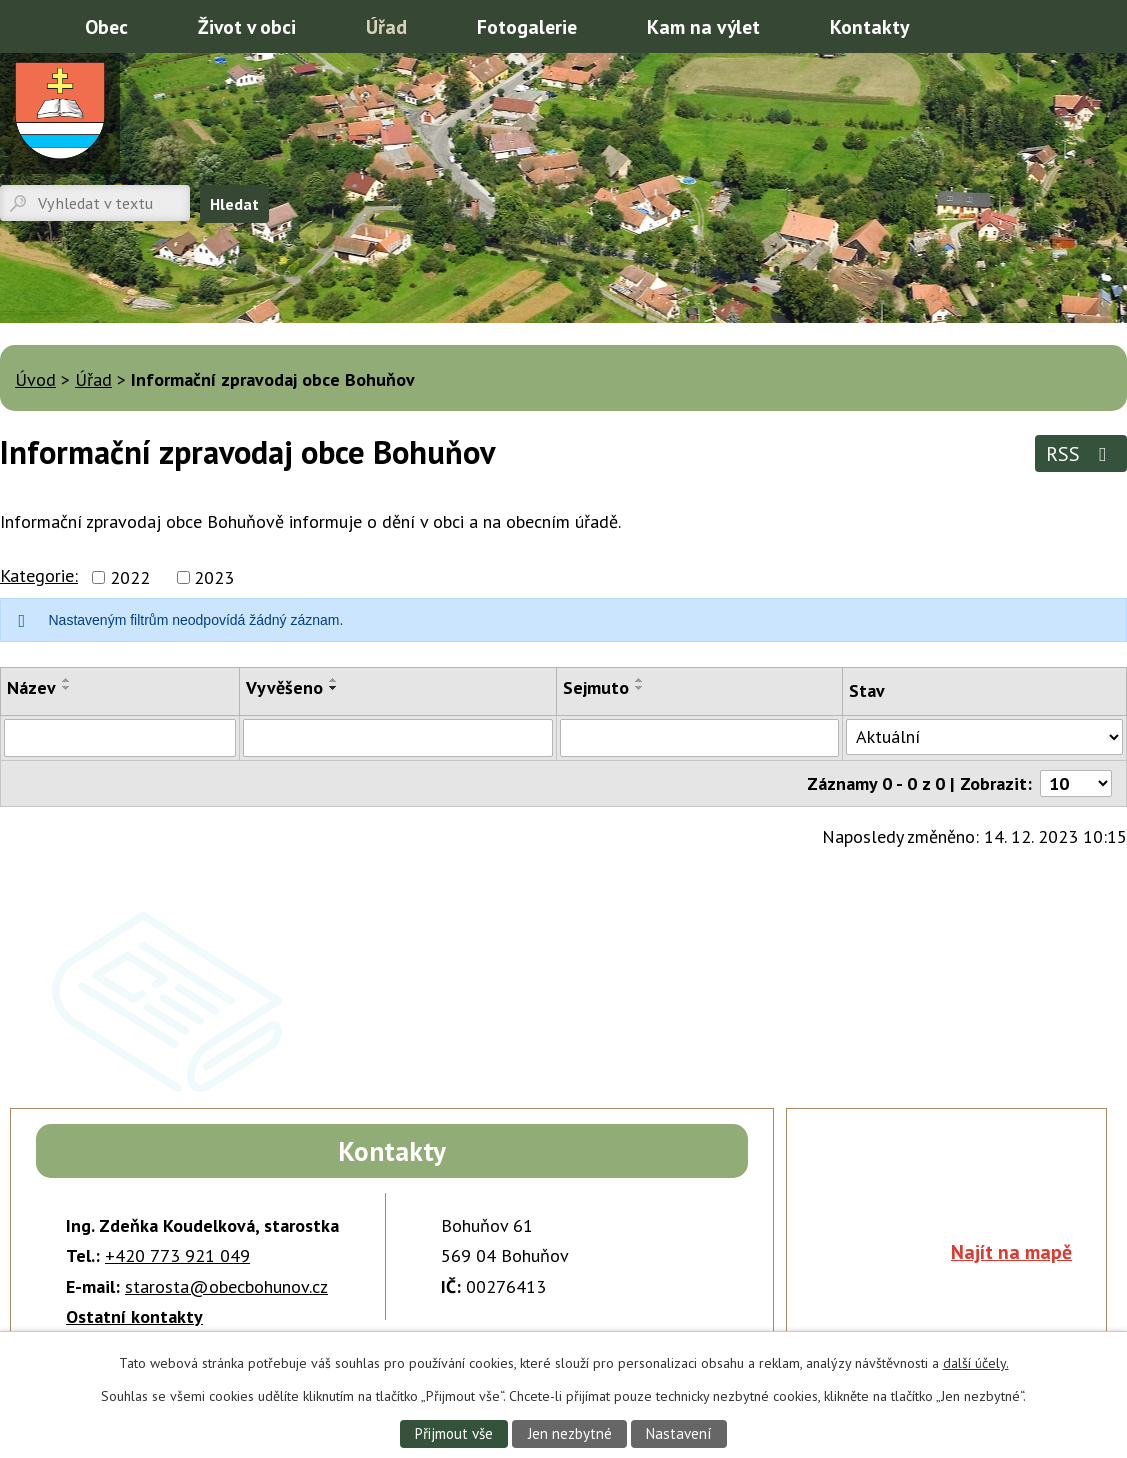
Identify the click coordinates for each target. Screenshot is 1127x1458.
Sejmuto (596, 687)
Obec (106, 26)
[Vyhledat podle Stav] (984, 737)
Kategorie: (39, 575)
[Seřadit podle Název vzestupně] (67, 680)
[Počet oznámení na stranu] (1076, 783)
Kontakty (869, 26)
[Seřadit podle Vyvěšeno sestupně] (334, 688)
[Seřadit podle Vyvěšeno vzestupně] (334, 680)
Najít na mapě (1011, 1251)
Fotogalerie (527, 26)
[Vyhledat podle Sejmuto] (699, 738)
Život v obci (247, 26)
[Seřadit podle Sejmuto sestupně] (640, 688)
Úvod (25, 25)
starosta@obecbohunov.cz (226, 1286)
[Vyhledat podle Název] (120, 738)
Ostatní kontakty (134, 1316)
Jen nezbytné (569, 1433)
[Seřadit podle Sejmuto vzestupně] (640, 680)
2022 (130, 577)
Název (31, 687)
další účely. (976, 1362)
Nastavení (681, 1433)
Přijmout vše (451, 1433)
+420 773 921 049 (177, 1255)
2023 (214, 577)
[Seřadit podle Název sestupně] (67, 688)
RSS (1080, 453)
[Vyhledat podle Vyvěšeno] (398, 738)
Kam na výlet (703, 26)
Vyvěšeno (284, 687)
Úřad (386, 26)
